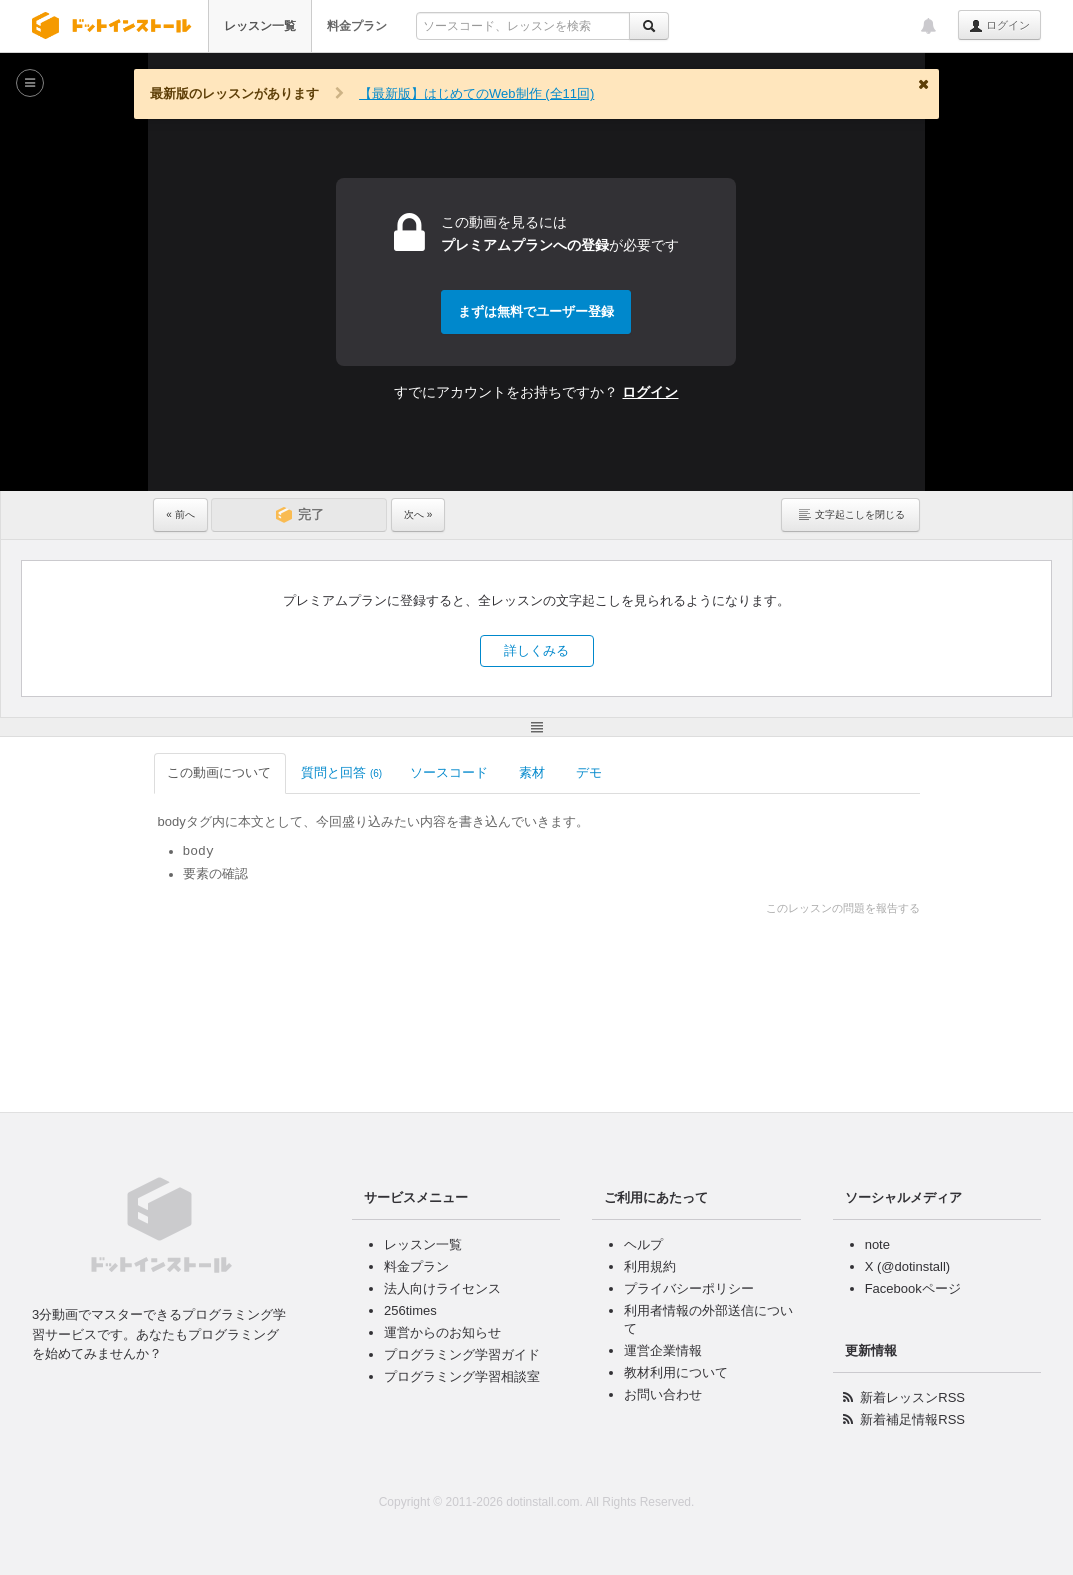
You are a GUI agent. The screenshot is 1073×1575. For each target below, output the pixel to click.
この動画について (220, 772)
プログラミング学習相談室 (462, 1376)
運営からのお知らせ (442, 1332)
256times (410, 1310)
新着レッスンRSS (912, 1397)
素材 (533, 772)
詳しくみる (536, 650)
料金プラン (357, 26)
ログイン (999, 26)
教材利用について (676, 1372)
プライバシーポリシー (689, 1288)
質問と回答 (341, 772)
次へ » (418, 514)
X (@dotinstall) (907, 1266)
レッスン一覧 (260, 26)
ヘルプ (643, 1244)
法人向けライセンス (442, 1288)
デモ (590, 772)
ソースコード (450, 772)
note (877, 1244)
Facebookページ (913, 1288)
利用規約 (650, 1266)
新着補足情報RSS (912, 1419)
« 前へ (180, 514)
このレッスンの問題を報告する (843, 908)
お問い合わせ (663, 1394)
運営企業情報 (663, 1350)
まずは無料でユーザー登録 (536, 311)
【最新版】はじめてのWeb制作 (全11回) (476, 93)
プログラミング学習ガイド (462, 1354)
